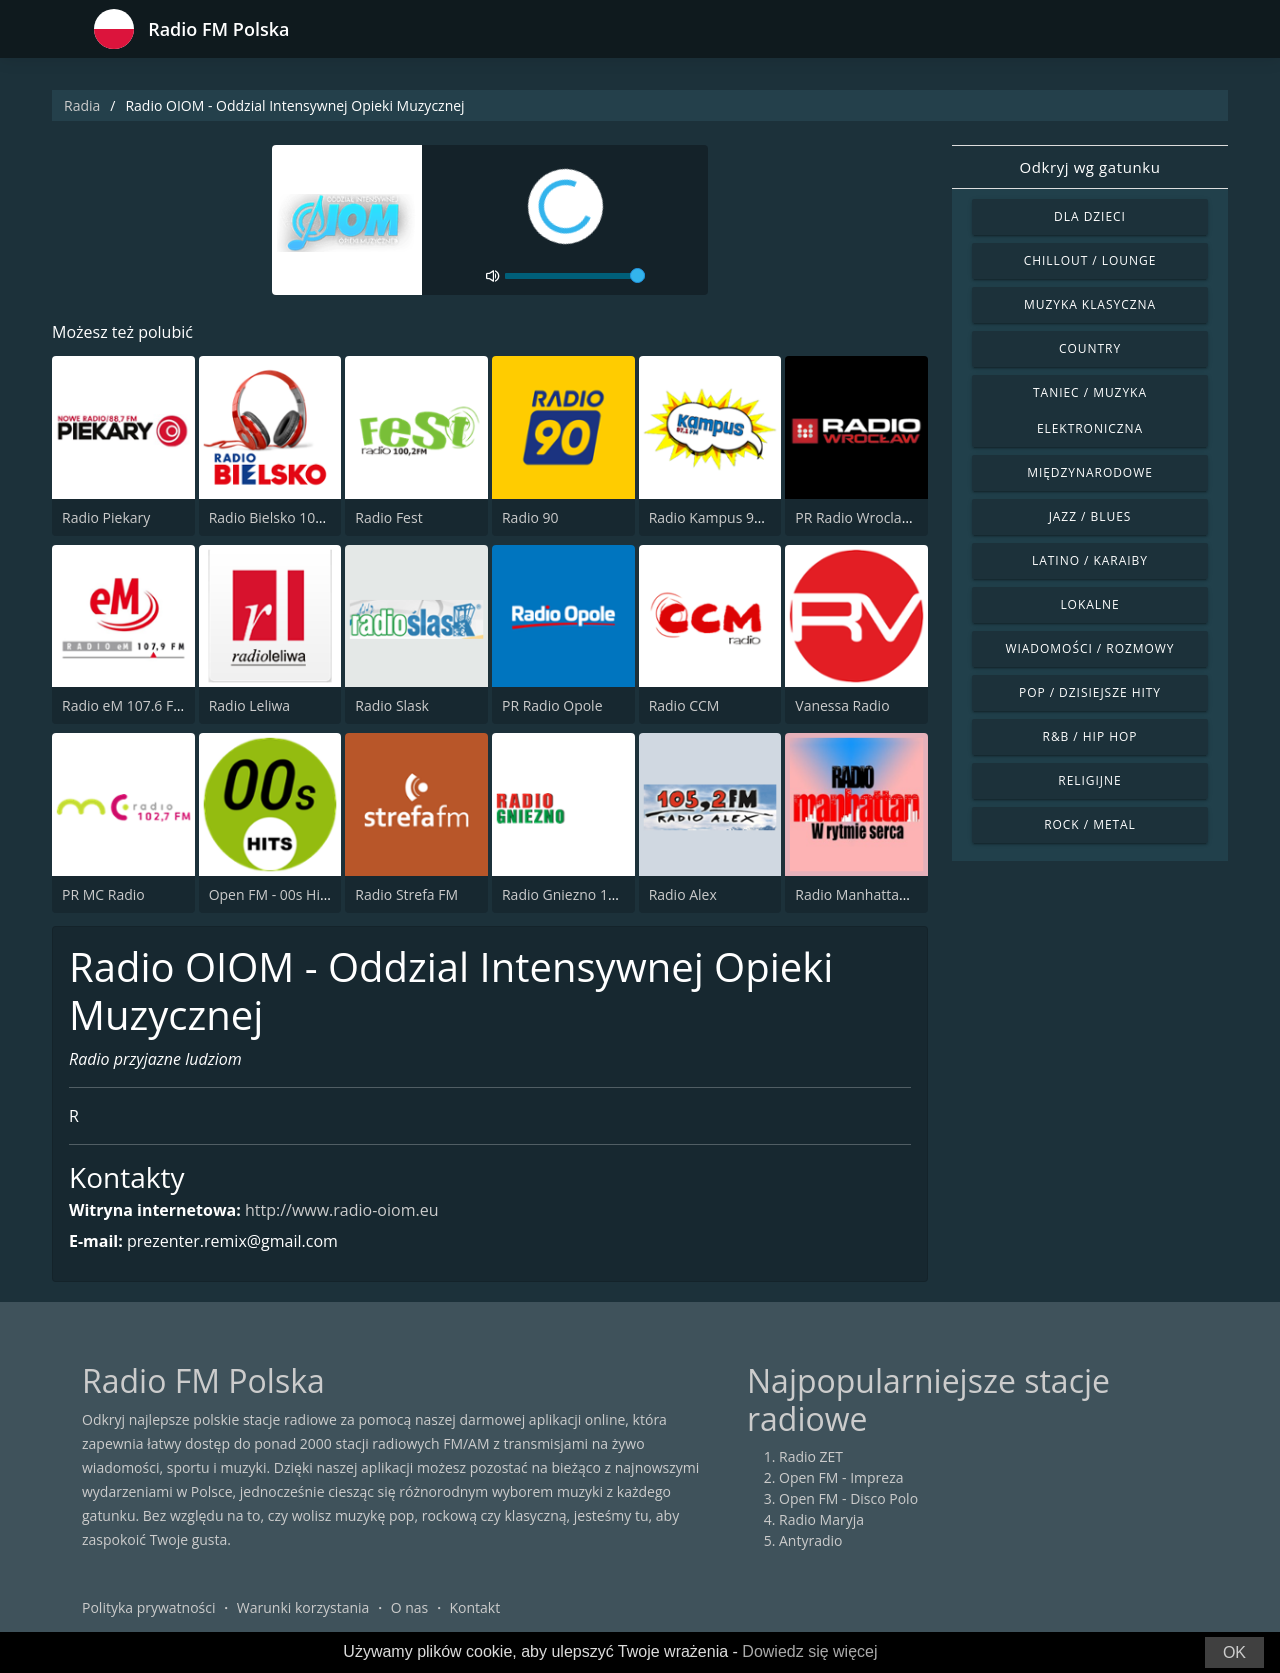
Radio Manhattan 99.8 (867, 894)
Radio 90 (530, 517)
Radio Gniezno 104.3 (569, 894)
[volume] (575, 276)
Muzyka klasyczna (1090, 304)
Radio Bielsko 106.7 (272, 517)
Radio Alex (683, 894)
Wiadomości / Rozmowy (1089, 648)
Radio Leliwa (249, 705)
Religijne (1089, 780)
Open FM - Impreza (841, 1477)
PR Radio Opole (552, 705)
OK (1234, 1652)
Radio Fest (388, 517)
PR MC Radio (103, 894)
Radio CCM (684, 705)
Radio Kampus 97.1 (711, 517)
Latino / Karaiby (1090, 560)
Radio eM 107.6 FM (124, 705)
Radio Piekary (106, 517)
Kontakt (475, 1607)
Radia (82, 105)
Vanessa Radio (842, 705)
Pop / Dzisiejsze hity (1090, 692)
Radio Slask (392, 705)
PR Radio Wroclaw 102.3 (873, 517)
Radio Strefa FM (406, 894)
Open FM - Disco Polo (848, 1498)
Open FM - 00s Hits (270, 894)
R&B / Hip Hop (1090, 736)
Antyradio (810, 1540)
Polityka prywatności (149, 1607)
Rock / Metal (1090, 824)
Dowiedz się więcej (809, 1651)
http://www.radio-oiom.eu (341, 1210)
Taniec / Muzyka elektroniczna (1090, 410)
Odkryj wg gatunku (1089, 167)
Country (1090, 348)
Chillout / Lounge (1090, 260)
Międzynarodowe (1090, 472)
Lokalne (1089, 604)
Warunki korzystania (303, 1607)
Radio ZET (811, 1456)
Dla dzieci (1090, 216)
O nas (410, 1607)
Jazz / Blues (1090, 516)
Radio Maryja (821, 1519)
